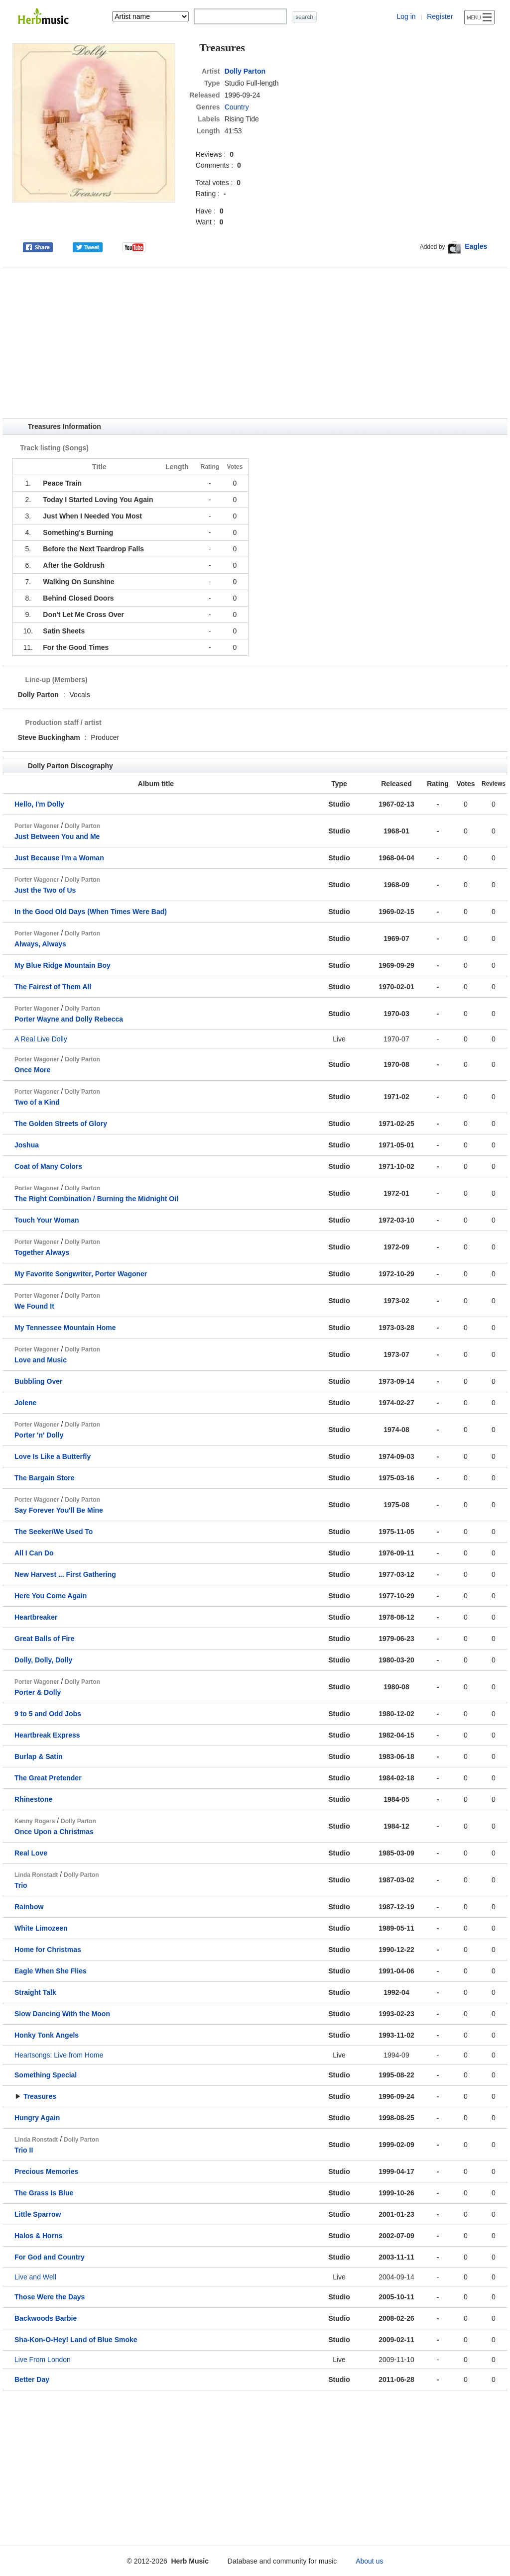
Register (440, 16)
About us (369, 2561)
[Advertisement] (255, 342)
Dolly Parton (245, 71)
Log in (405, 16)
